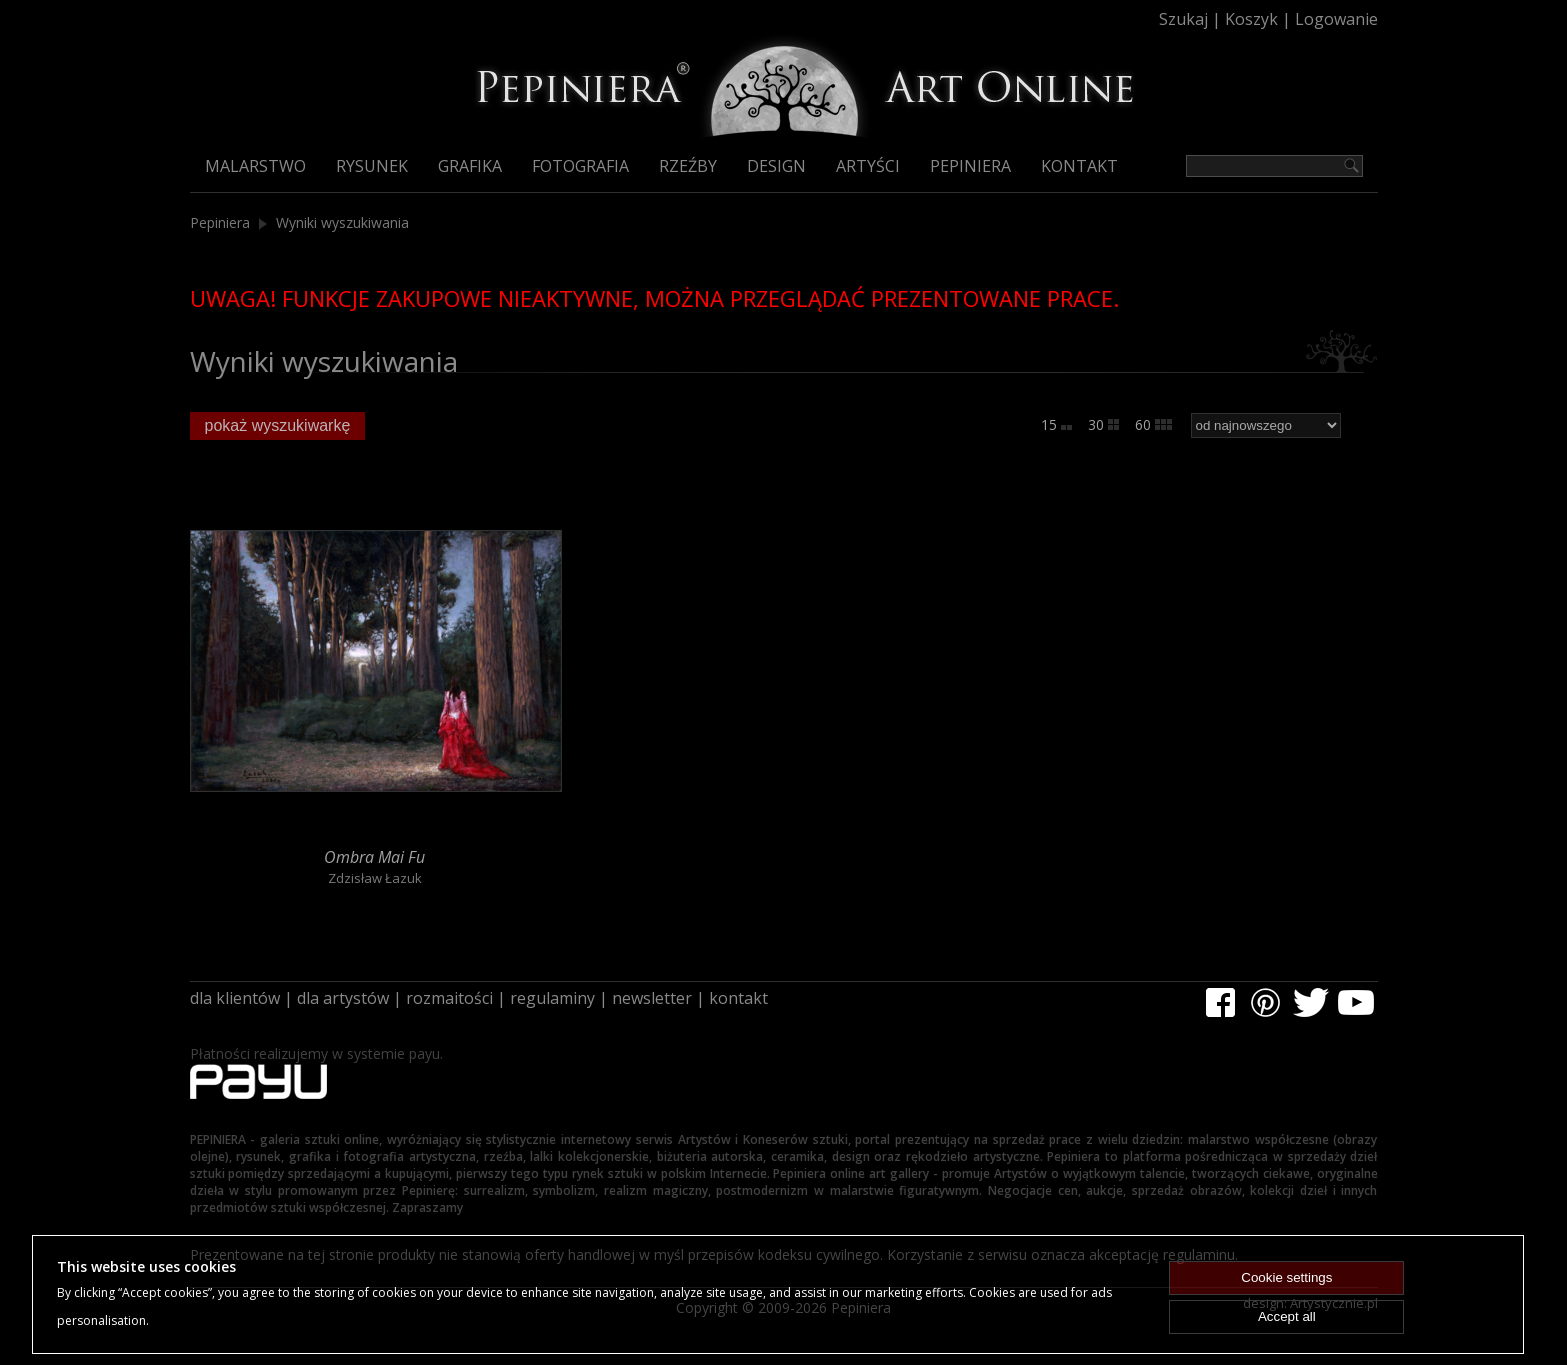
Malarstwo (255, 166)
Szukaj (1183, 19)
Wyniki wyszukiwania (342, 222)
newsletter (652, 998)
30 (1103, 424)
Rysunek (372, 166)
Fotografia (580, 166)
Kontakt (1079, 166)
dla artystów (343, 998)
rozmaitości (449, 998)
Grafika (470, 166)
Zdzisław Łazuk (375, 878)
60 (1153, 424)
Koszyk (1251, 19)
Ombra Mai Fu (374, 857)
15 (1056, 424)
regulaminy (552, 998)
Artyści (868, 166)
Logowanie (1336, 19)
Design (776, 166)
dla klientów (235, 998)
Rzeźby (688, 166)
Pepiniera (970, 166)
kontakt (738, 998)
